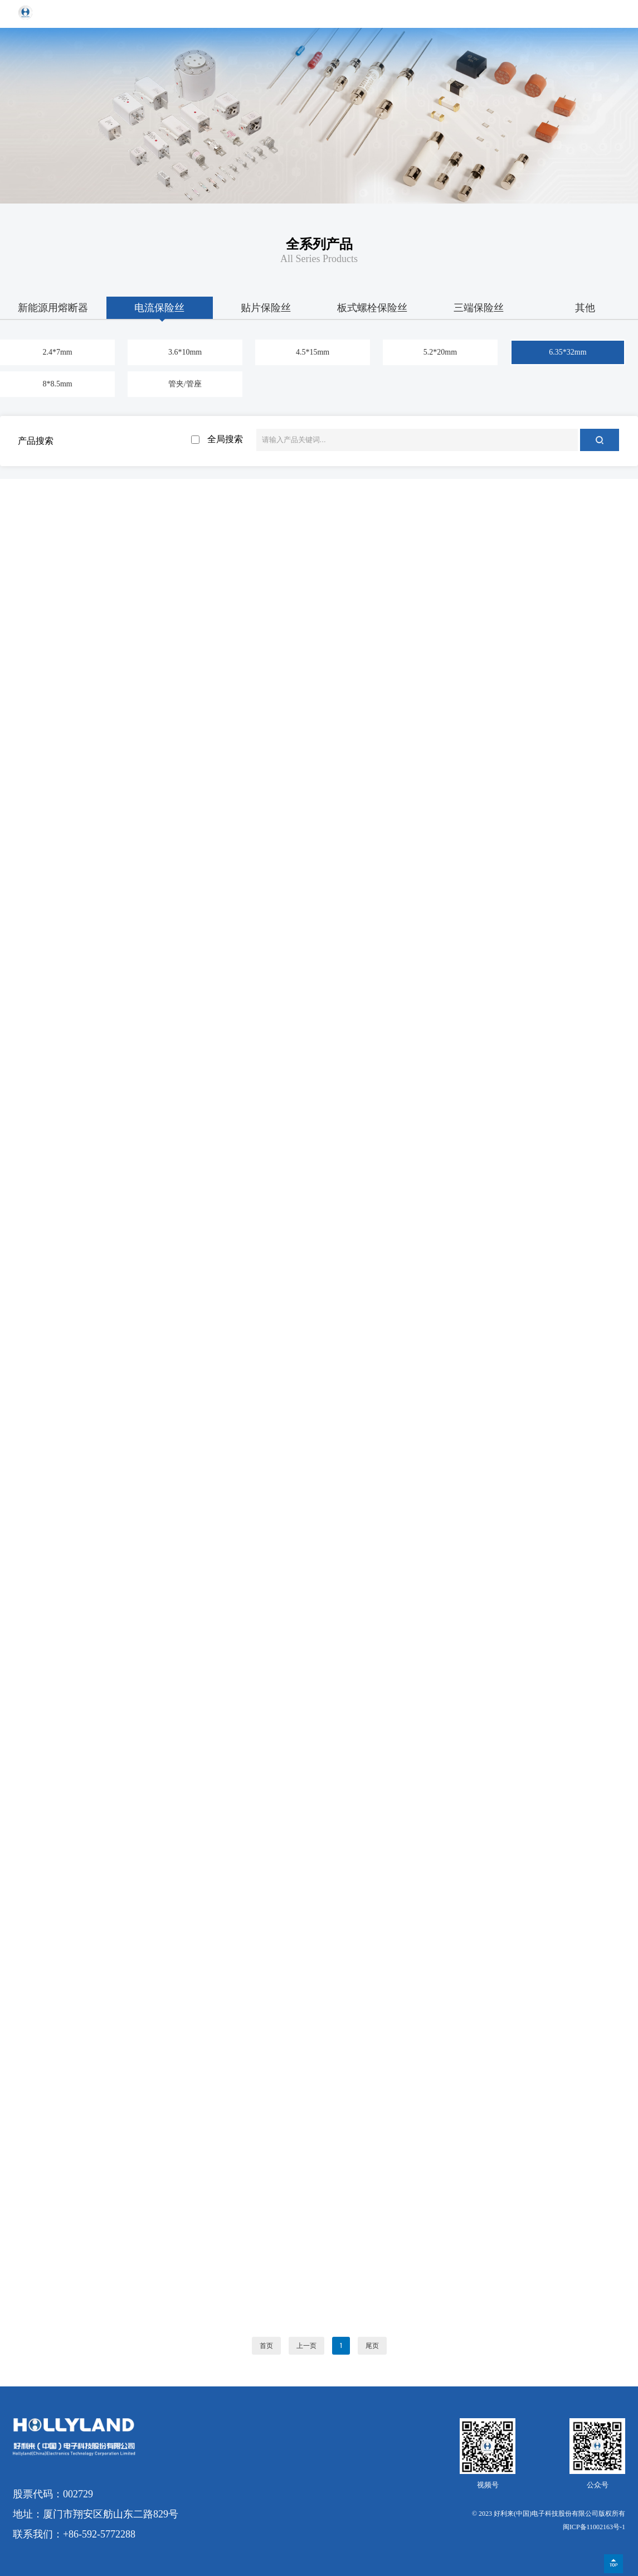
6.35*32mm (567, 352)
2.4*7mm (57, 352)
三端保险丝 (479, 307)
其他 (585, 307)
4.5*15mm (312, 352)
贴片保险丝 (266, 307)
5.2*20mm (440, 352)
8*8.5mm (57, 384)
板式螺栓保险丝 (372, 307)
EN (586, 13)
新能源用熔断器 (53, 307)
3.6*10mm (185, 352)
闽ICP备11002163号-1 (594, 2527)
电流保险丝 (159, 307)
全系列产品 (319, 244)
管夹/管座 (185, 384)
